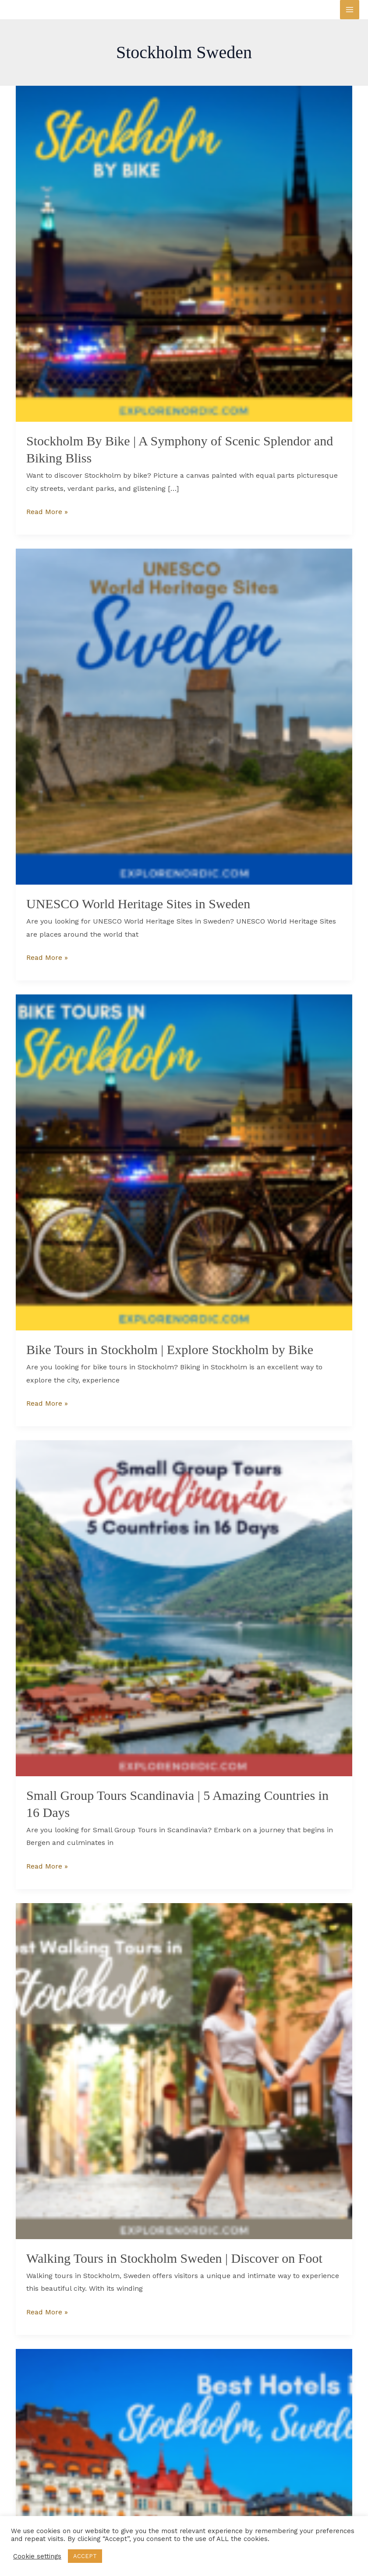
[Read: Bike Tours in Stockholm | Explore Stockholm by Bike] (184, 1162)
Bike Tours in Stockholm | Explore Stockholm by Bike (169, 1349)
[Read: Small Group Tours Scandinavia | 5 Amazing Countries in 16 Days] (184, 1607)
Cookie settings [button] (37, 2556)
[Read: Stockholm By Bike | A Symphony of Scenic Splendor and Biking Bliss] (184, 253)
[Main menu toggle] (349, 9)
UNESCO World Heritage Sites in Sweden (138, 903)
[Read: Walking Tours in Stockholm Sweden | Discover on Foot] (184, 2070)
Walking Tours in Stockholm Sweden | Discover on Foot (174, 2258)
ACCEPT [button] (85, 2556)
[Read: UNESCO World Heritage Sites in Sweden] (184, 716)
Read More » (47, 510)
